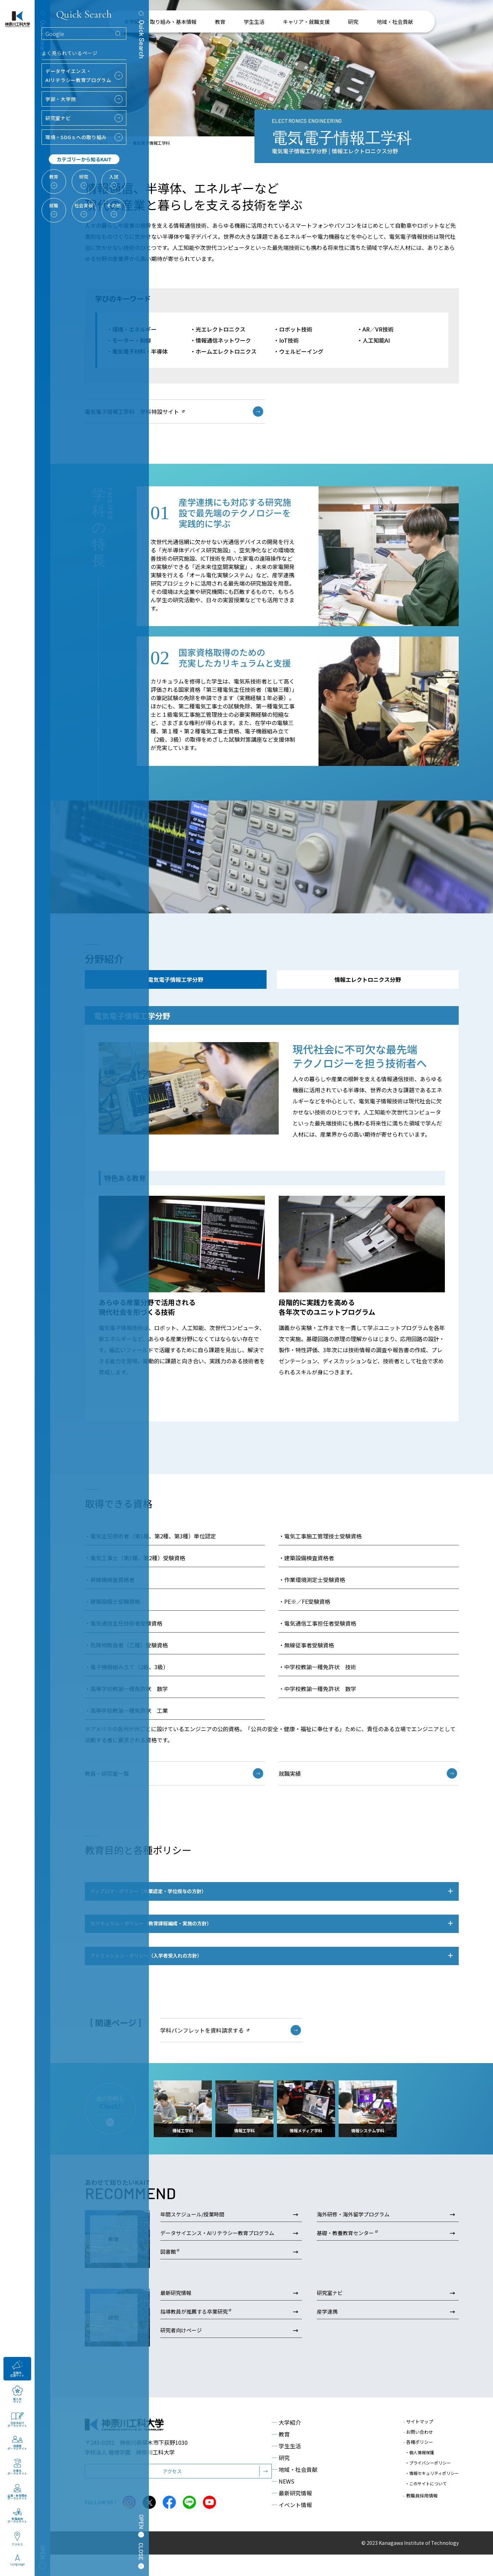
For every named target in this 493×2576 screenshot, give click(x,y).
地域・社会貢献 (294, 2491)
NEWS (283, 2503)
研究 (281, 2479)
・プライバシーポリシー (428, 2479)
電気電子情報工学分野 (175, 979)
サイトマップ (418, 2443)
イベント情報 (292, 2526)
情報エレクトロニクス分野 (367, 979)
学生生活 (286, 2468)
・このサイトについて (426, 2492)
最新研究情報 (292, 2515)
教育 (281, 2456)
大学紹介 (286, 2444)
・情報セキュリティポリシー (432, 2485)
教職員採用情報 (420, 2501)
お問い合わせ (418, 2453)
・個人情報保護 (419, 2472)
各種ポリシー (418, 2463)
